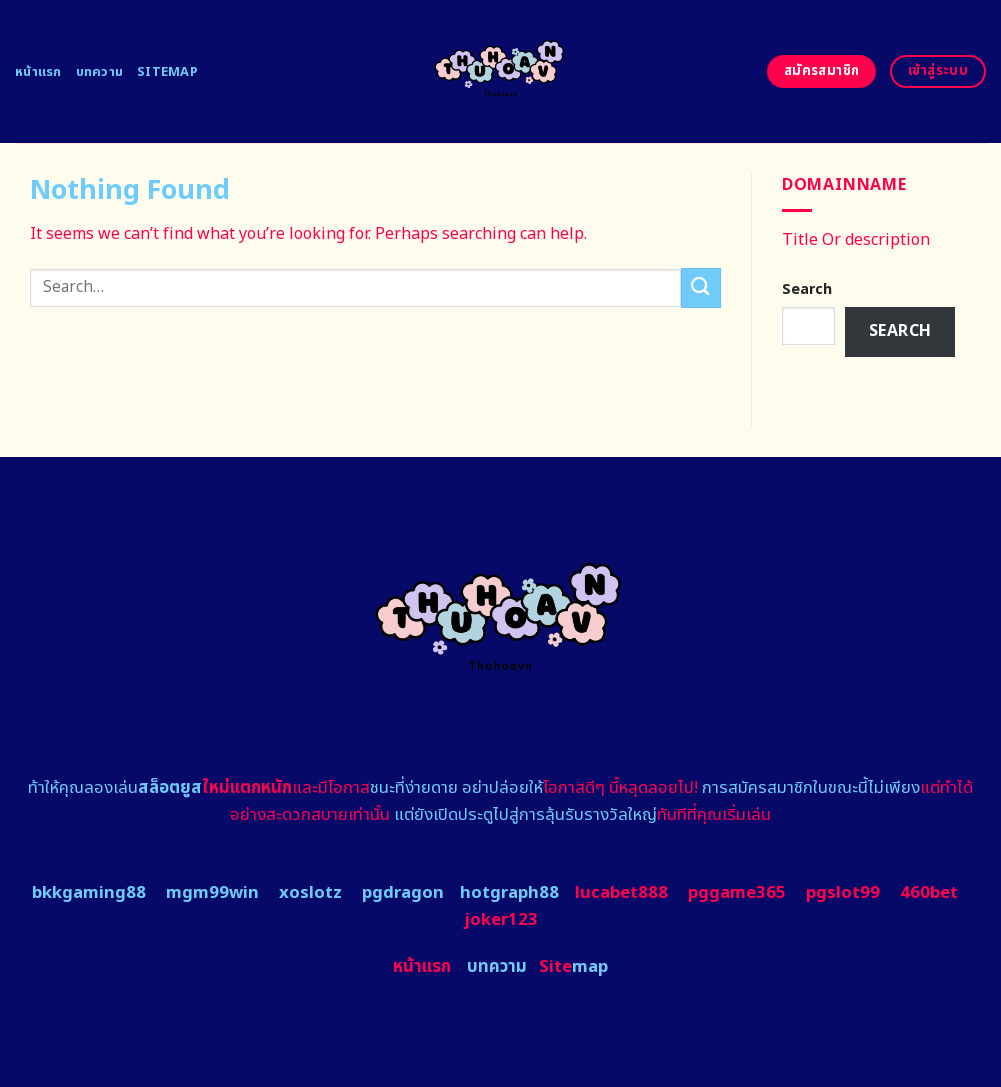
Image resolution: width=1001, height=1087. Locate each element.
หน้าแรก (38, 72)
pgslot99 (843, 893)
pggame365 (737, 893)
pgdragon (403, 893)
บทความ (100, 72)
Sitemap (167, 72)
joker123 (501, 920)
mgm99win (212, 893)
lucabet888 (621, 893)
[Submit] (701, 287)
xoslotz (310, 893)
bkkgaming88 (89, 893)
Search (807, 289)
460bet (929, 893)
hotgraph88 (509, 893)
